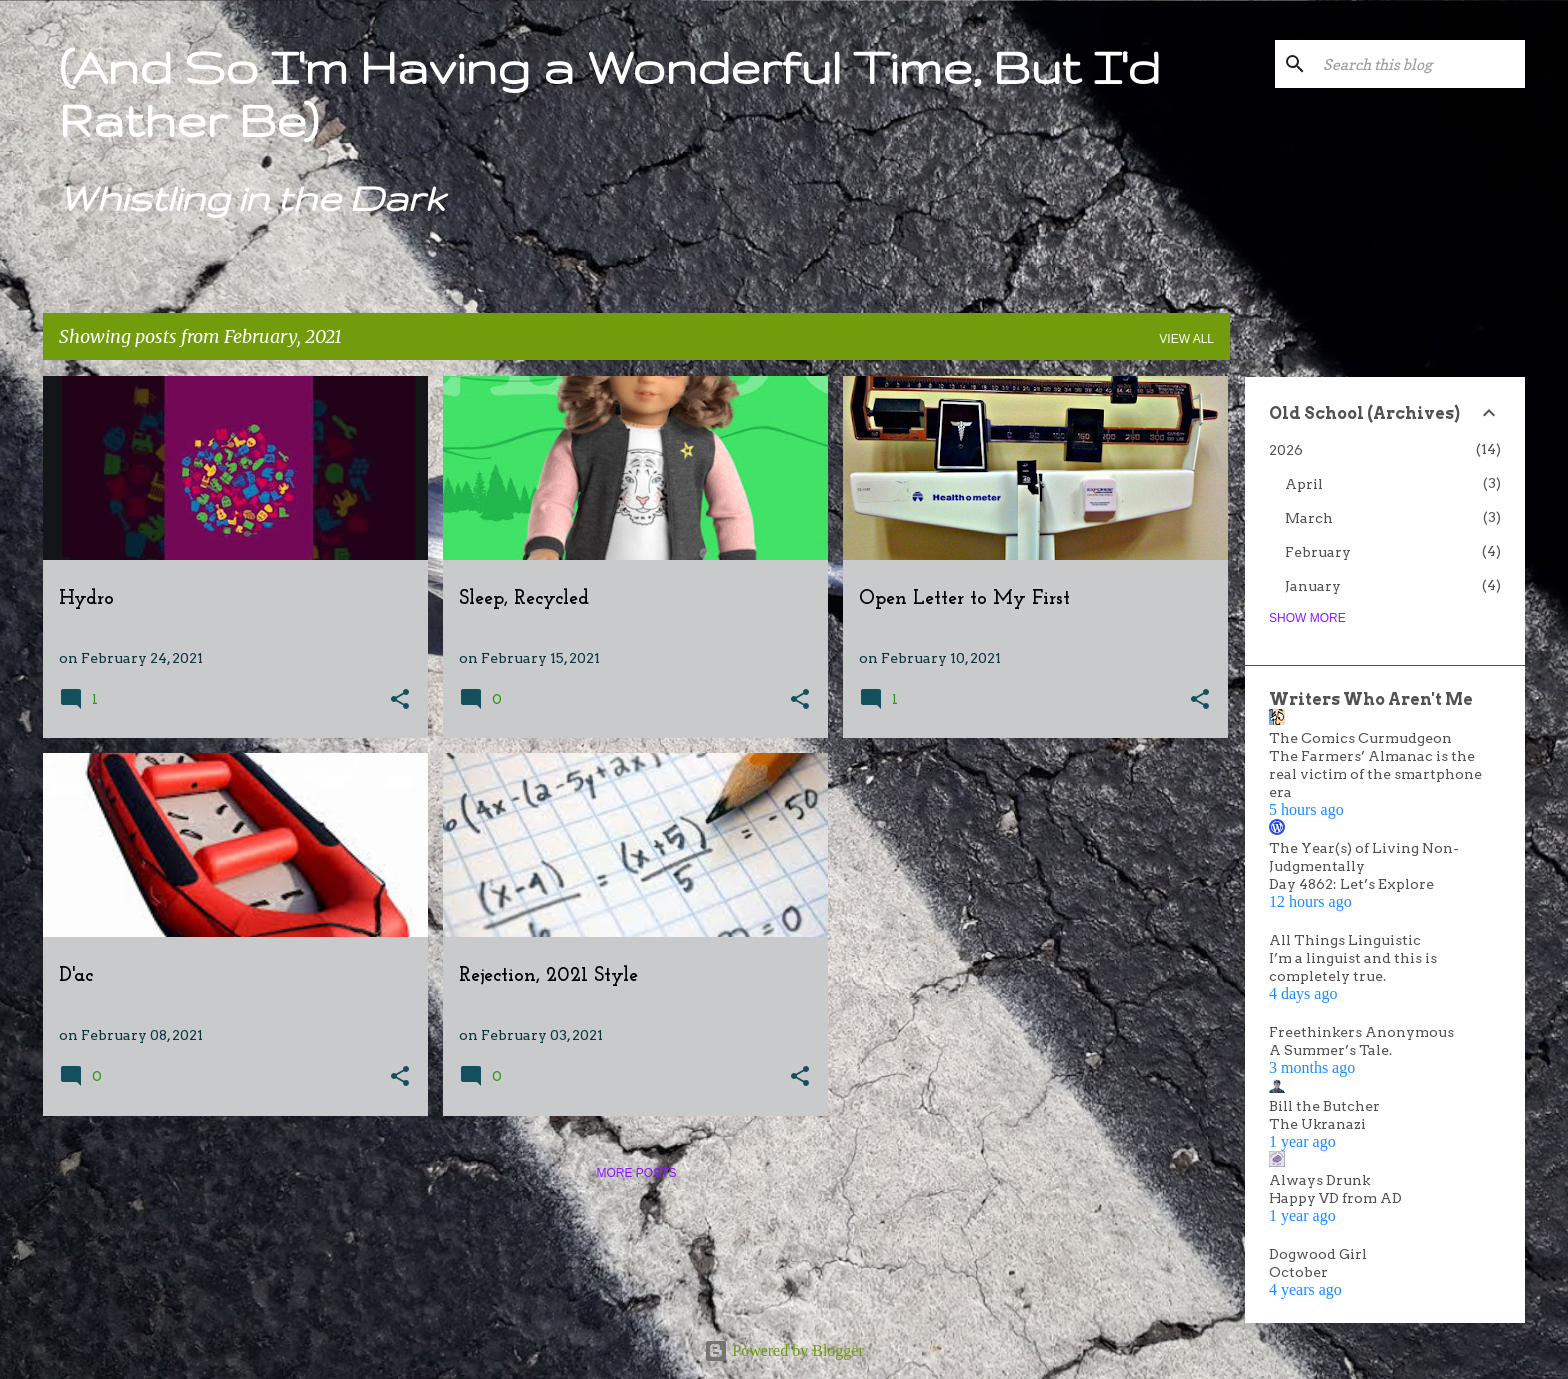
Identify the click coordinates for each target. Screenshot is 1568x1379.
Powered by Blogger (784, 1350)
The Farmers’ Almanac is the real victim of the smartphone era (1375, 774)
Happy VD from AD (1335, 1198)
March (1309, 518)
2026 (1286, 450)
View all (1186, 339)
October (1298, 1272)
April (1304, 484)
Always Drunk (1319, 1180)
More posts (636, 1173)
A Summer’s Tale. (1330, 1050)
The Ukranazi (1317, 1124)
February (1318, 552)
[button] (400, 700)
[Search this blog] (1420, 64)
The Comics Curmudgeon (1360, 738)
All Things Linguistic (1345, 940)
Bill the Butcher (1324, 1106)
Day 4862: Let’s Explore (1351, 884)
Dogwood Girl (1318, 1254)
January (1313, 586)
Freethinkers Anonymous (1361, 1032)
